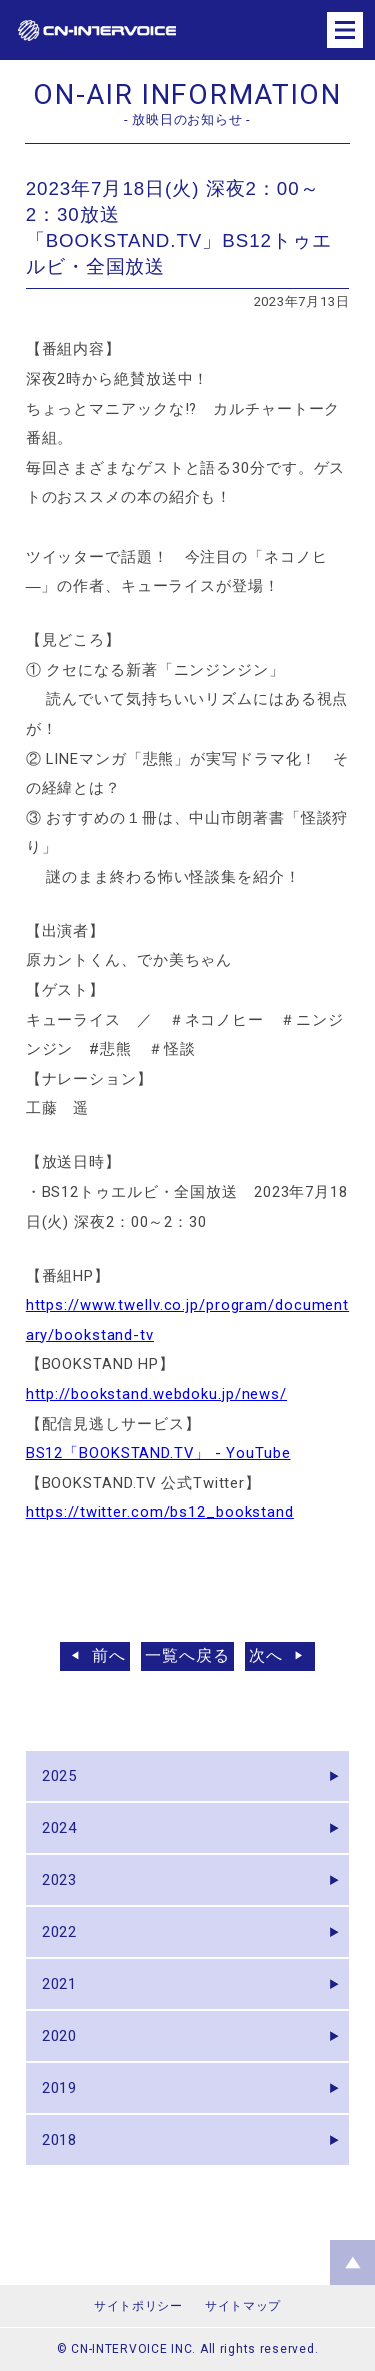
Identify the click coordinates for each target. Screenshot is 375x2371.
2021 (60, 1984)
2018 (60, 2140)
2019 (60, 2088)
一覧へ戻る (187, 1655)
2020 (60, 2036)
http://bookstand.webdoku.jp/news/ (156, 1394)
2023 (60, 1880)
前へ (109, 1655)
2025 (60, 1776)
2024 (60, 1828)
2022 (60, 1932)
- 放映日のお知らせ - (187, 119)
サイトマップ (243, 2306)
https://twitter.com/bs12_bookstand (160, 1512)
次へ (266, 1655)
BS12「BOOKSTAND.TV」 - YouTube (158, 1453)
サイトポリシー (138, 2306)
